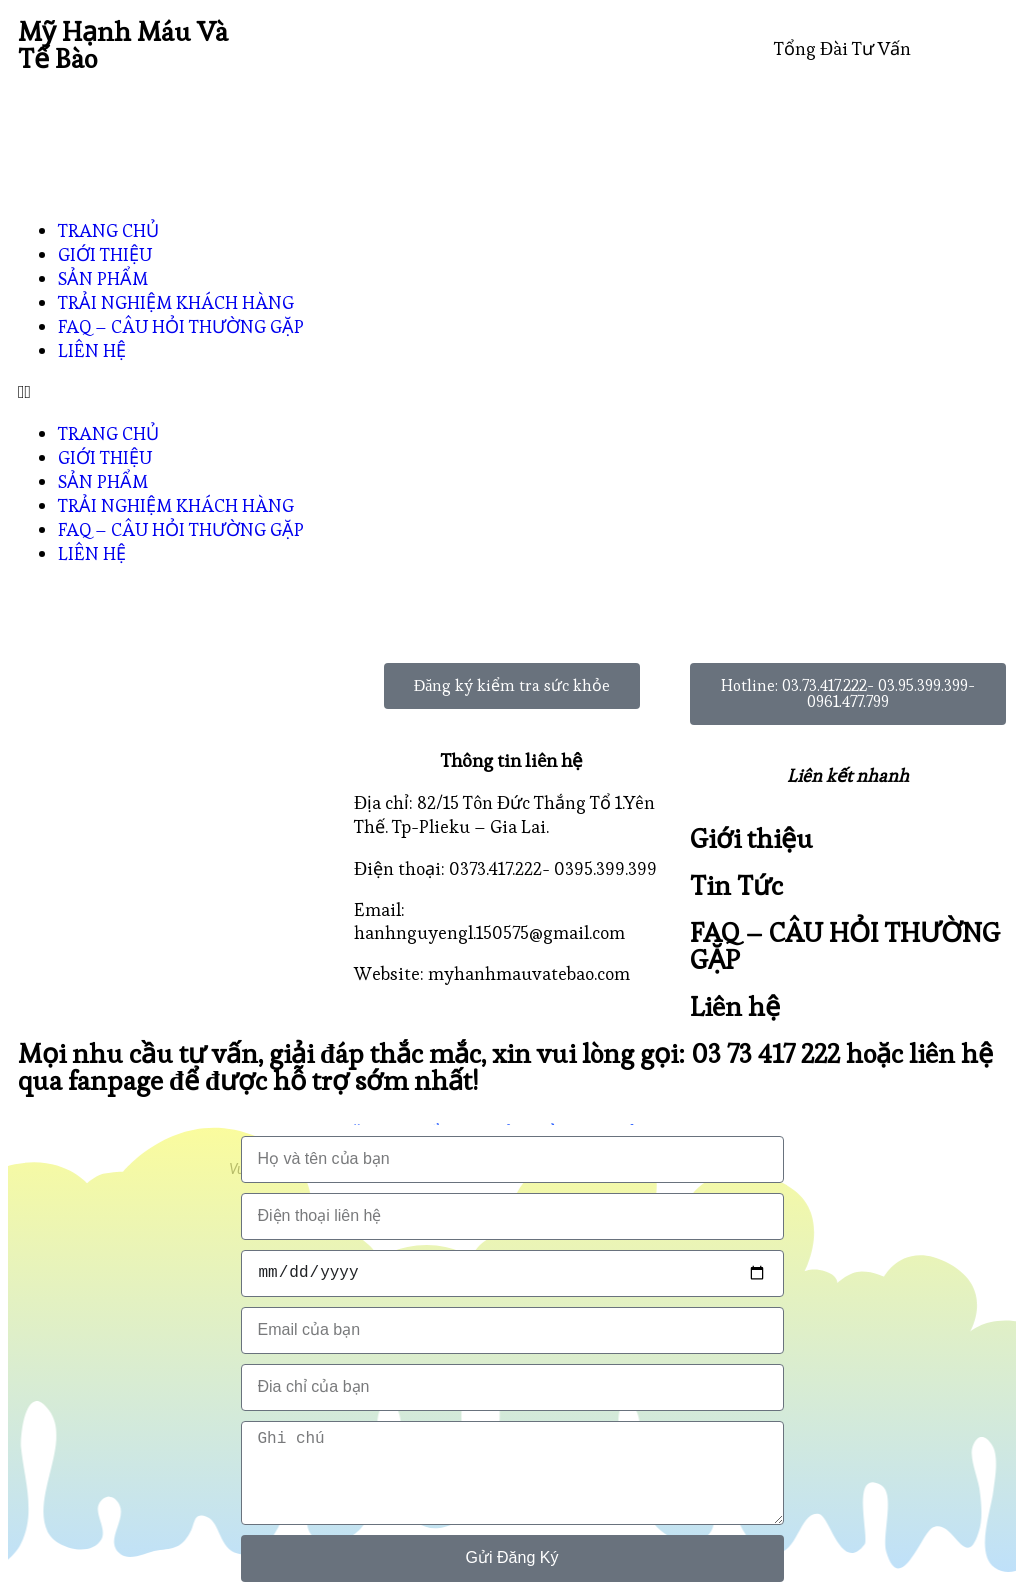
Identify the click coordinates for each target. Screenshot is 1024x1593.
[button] (512, 391)
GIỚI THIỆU (105, 254)
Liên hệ (735, 1006)
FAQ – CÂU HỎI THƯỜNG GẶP (181, 326)
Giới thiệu (751, 838)
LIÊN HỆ (92, 350)
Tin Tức (736, 885)
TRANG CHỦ (108, 230)
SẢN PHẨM (103, 278)
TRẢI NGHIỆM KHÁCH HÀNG (176, 302)
